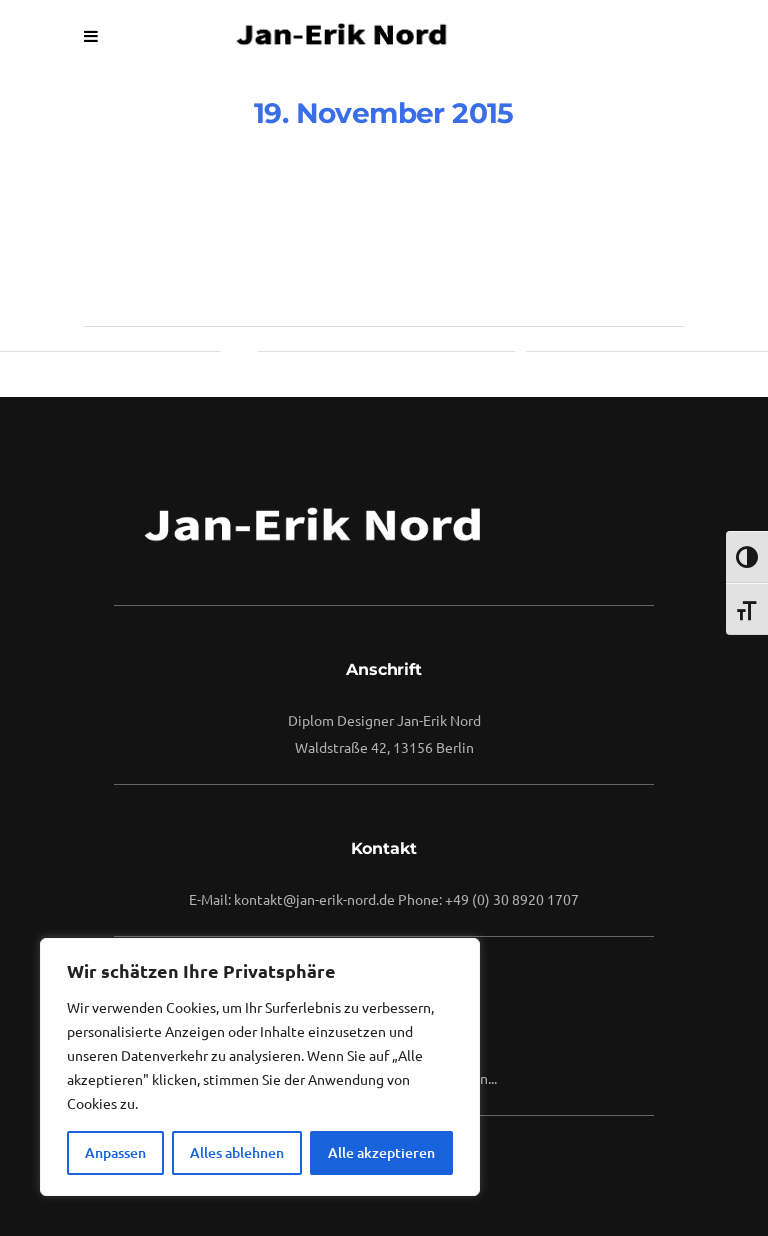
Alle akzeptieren (381, 1152)
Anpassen (115, 1152)
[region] (260, 1067)
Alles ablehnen (237, 1152)
